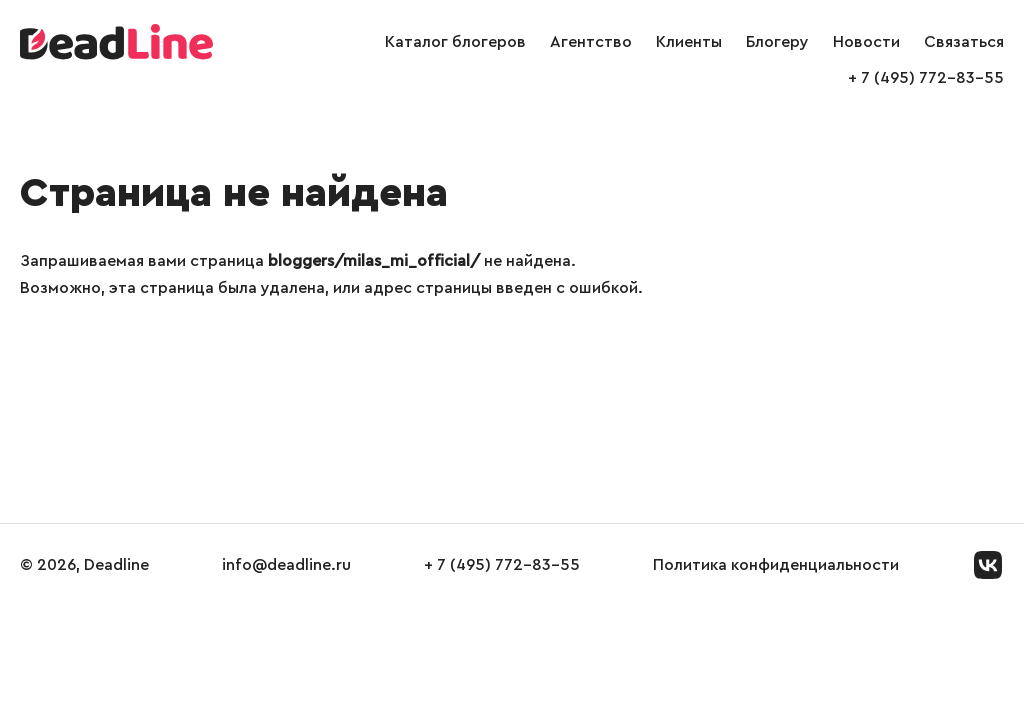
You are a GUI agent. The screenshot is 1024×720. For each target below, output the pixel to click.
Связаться (964, 42)
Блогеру (777, 42)
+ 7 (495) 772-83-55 (926, 78)
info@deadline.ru (286, 565)
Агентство (591, 42)
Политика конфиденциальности (776, 565)
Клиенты (689, 42)
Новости (866, 42)
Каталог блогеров (455, 42)
